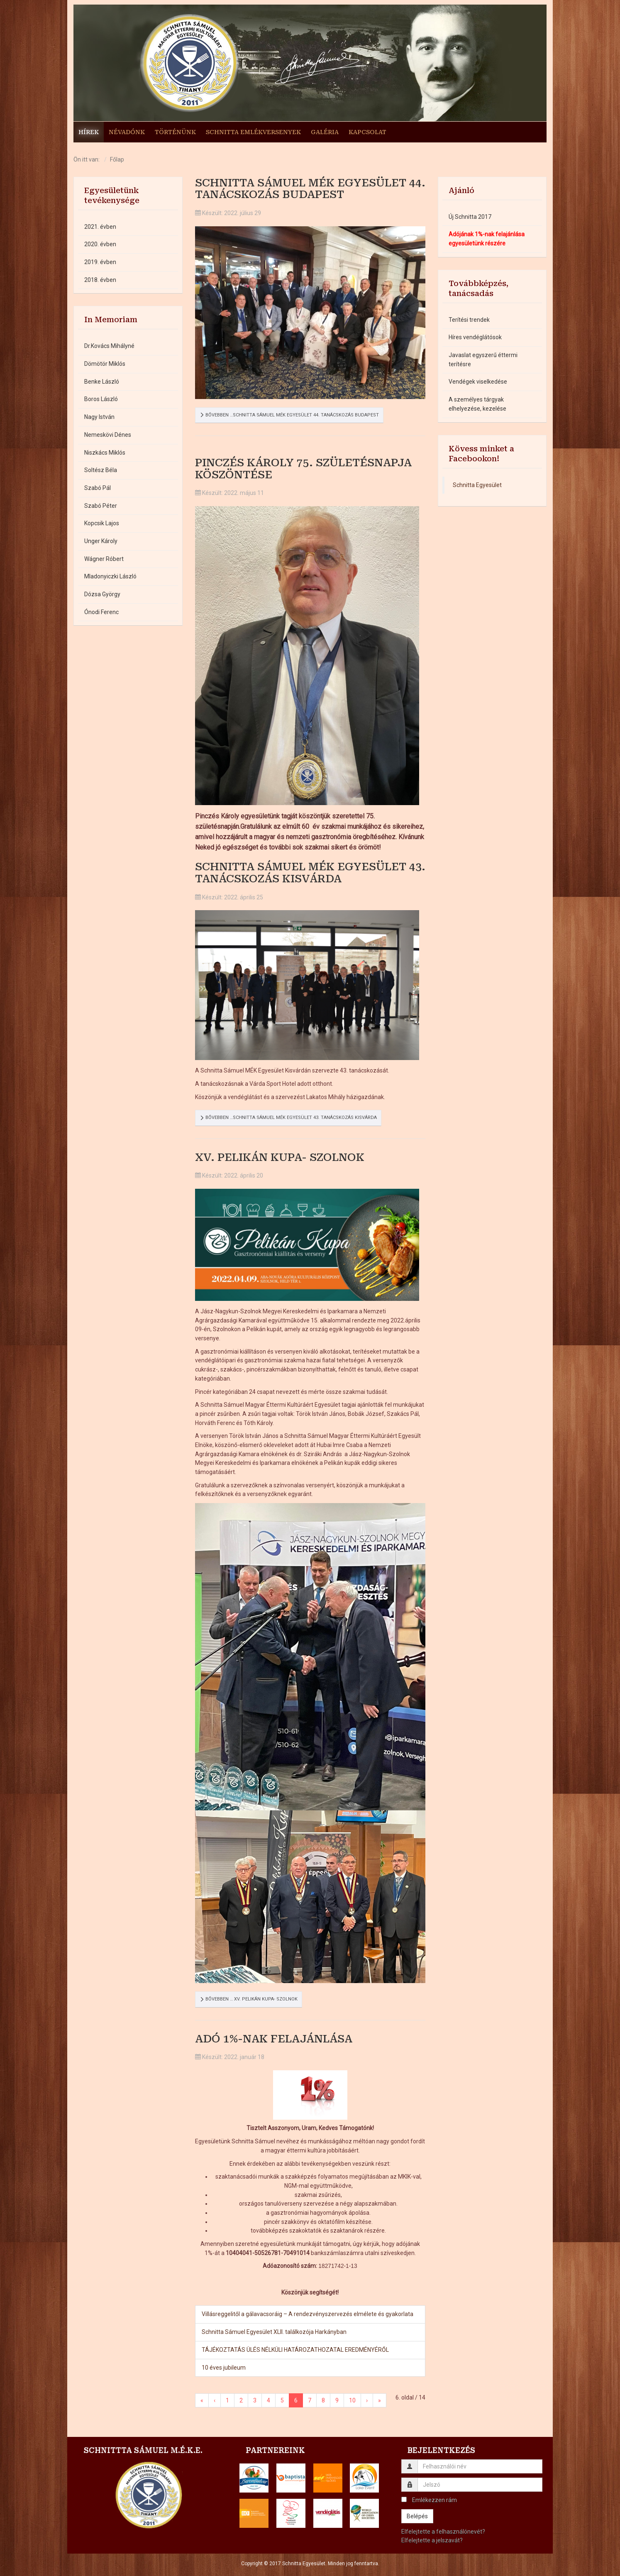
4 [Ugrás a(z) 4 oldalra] (268, 2400)
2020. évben (100, 244)
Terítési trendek (469, 319)
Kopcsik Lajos (101, 523)
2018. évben (100, 280)
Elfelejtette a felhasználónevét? (443, 2531)
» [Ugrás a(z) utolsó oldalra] (379, 2400)
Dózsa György (102, 594)
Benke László (101, 382)
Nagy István (99, 417)
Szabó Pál (97, 488)
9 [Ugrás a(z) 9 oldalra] (337, 2400)
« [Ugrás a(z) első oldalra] (201, 2400)
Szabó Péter (100, 505)
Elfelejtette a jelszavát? (432, 2540)
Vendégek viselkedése (478, 382)
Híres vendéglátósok (475, 337)
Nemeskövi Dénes (107, 435)
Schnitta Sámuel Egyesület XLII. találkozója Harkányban (274, 2332)
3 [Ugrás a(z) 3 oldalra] (254, 2400)
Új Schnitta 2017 (470, 216)
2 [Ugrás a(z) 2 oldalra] (241, 2400)
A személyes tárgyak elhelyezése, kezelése (477, 404)
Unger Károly (100, 541)
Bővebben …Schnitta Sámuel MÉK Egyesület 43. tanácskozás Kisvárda (288, 1118)
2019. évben (100, 262)
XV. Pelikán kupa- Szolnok (279, 1157)
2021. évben (100, 226)
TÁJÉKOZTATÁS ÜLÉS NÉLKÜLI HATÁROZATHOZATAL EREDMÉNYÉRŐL (295, 2350)
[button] (254, 2478)
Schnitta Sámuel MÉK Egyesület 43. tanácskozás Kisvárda (310, 873)
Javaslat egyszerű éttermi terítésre (483, 360)
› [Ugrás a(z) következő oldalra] (367, 2400)
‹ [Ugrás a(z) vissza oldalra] (214, 2400)
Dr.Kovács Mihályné (109, 346)
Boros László (101, 399)
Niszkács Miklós (104, 452)
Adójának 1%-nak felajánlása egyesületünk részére (487, 239)
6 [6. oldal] (296, 2400)
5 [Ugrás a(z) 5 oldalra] (282, 2400)
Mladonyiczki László (110, 576)
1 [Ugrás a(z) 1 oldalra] (227, 2400)
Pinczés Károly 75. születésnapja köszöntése (303, 469)
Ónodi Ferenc (101, 612)
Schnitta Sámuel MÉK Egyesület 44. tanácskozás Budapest (310, 188)
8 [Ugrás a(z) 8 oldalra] (323, 2400)
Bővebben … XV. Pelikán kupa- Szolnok (249, 1999)
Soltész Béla (100, 470)
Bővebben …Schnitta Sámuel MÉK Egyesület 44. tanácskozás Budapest (289, 415)
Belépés (417, 2516)
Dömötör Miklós (104, 364)
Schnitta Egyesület (477, 485)
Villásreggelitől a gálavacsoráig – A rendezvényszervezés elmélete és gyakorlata (307, 2314)
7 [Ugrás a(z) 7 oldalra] (309, 2400)
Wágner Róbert (104, 559)
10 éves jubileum (224, 2367)
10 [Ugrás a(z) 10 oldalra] (352, 2400)
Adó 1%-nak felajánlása (273, 2039)
